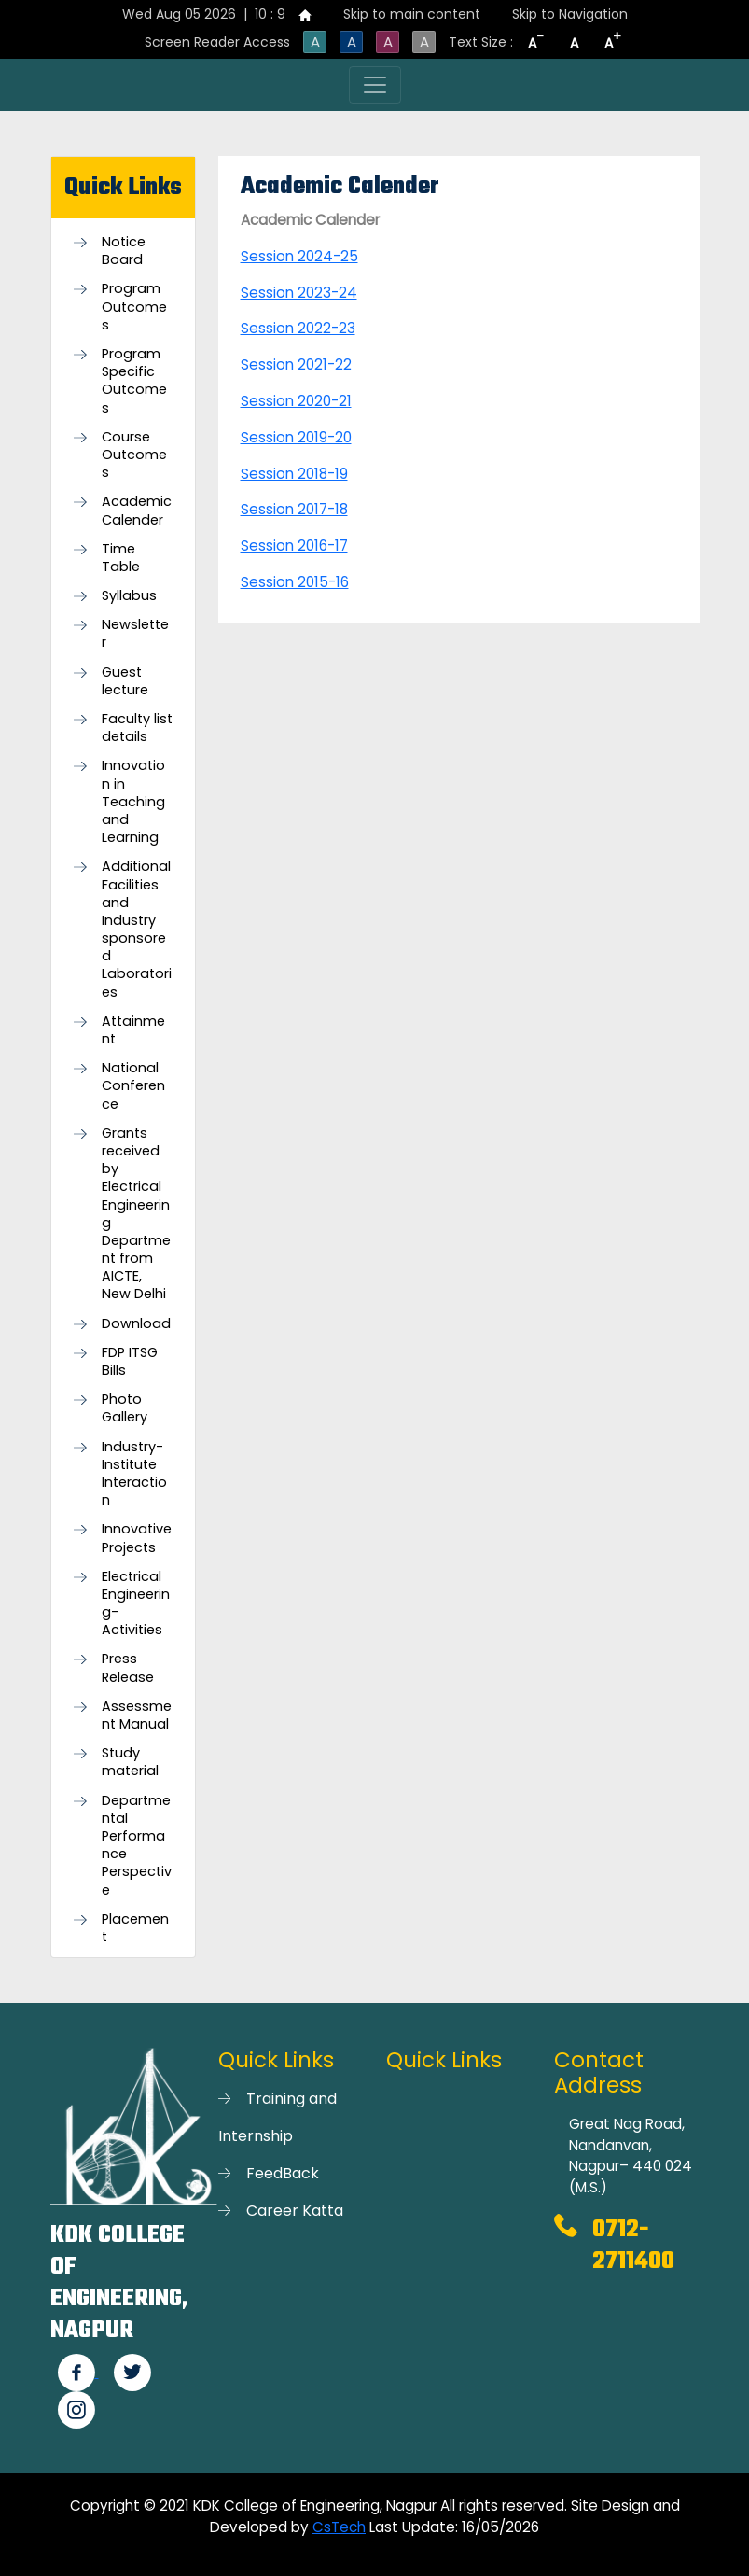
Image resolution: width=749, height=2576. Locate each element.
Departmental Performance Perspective (137, 1845)
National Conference (133, 1086)
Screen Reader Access (217, 42)
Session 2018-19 (294, 473)
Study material (130, 1762)
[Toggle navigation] (375, 85)
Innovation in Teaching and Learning (133, 802)
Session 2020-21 (296, 401)
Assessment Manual (137, 1715)
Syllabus (129, 596)
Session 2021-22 (296, 364)
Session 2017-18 (294, 509)
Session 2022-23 (298, 328)
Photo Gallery (124, 1408)
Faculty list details (137, 728)
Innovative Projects (137, 1538)
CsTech (339, 2527)
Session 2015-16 (295, 582)
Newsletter (135, 633)
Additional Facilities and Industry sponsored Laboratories (137, 929)
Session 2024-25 (299, 256)
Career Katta (294, 2210)
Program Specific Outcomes (134, 381)
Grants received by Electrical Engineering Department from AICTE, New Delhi (136, 1214)
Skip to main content (411, 14)
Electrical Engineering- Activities (136, 1604)
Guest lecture (125, 681)
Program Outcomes (134, 306)
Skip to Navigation (570, 14)
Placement (135, 1928)
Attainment (133, 1030)
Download (136, 1324)
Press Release (128, 1668)
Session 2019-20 (296, 437)
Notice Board (124, 251)
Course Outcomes (134, 455)
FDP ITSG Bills (130, 1361)
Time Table (121, 558)
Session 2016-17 (294, 545)
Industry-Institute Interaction (134, 1474)
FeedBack (282, 2173)
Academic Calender (137, 510)
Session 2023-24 (299, 292)
